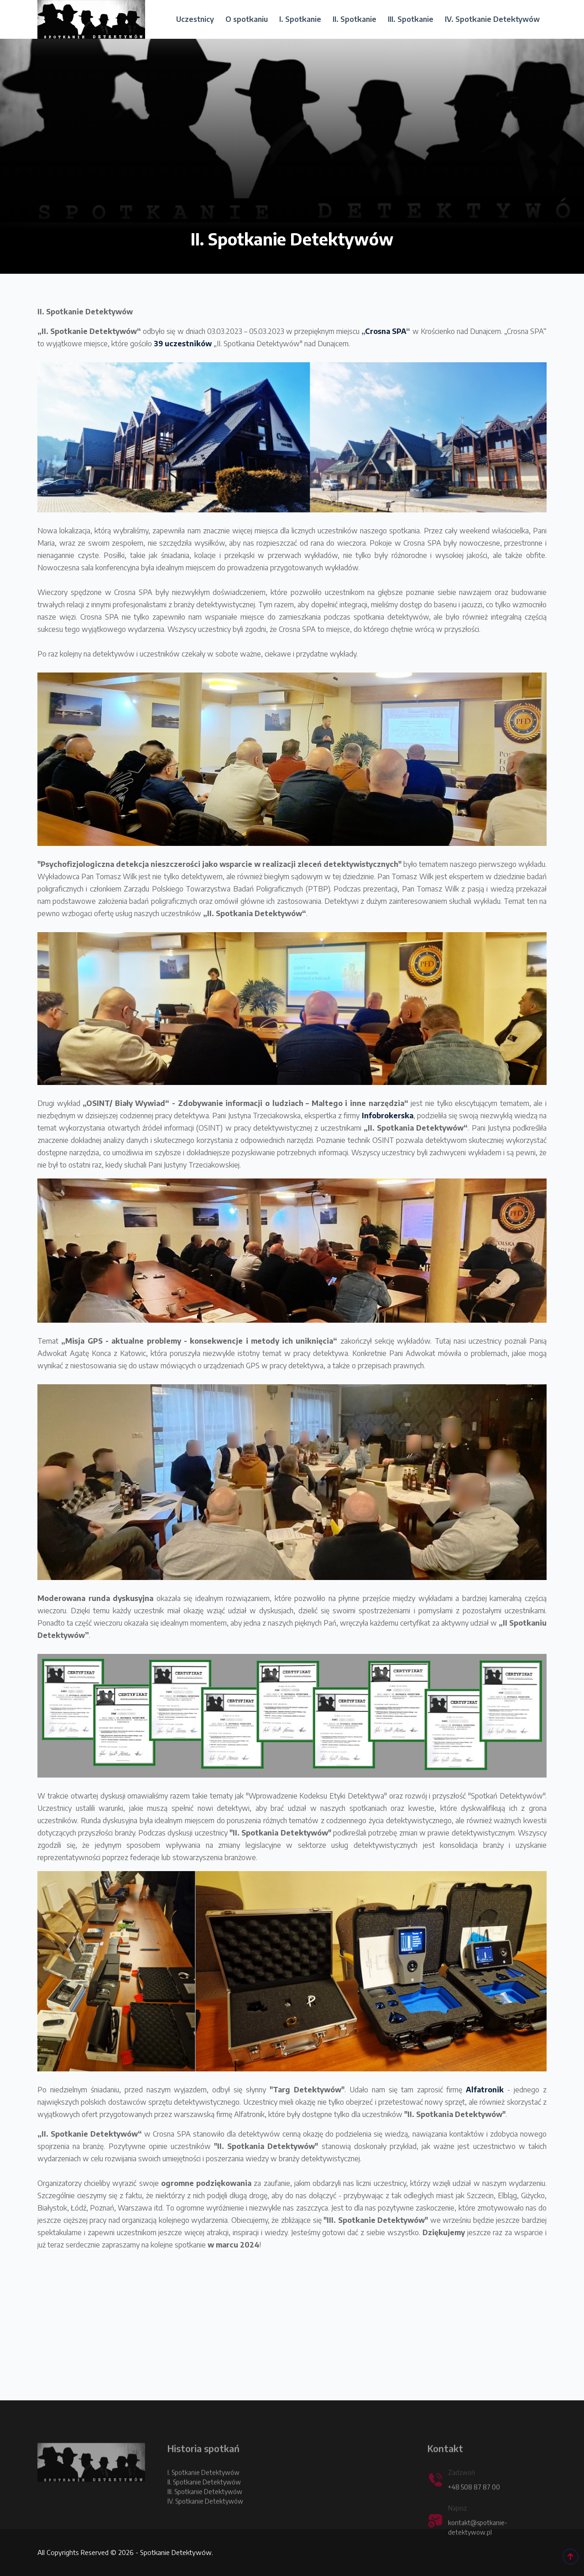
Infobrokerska (387, 1115)
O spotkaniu (246, 19)
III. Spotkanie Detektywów (204, 2510)
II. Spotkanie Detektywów (204, 2501)
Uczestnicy (195, 19)
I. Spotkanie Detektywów (203, 2491)
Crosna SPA (385, 331)
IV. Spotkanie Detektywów (492, 19)
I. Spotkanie (300, 19)
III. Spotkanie (410, 19)
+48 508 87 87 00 (474, 2506)
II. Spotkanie (354, 19)
